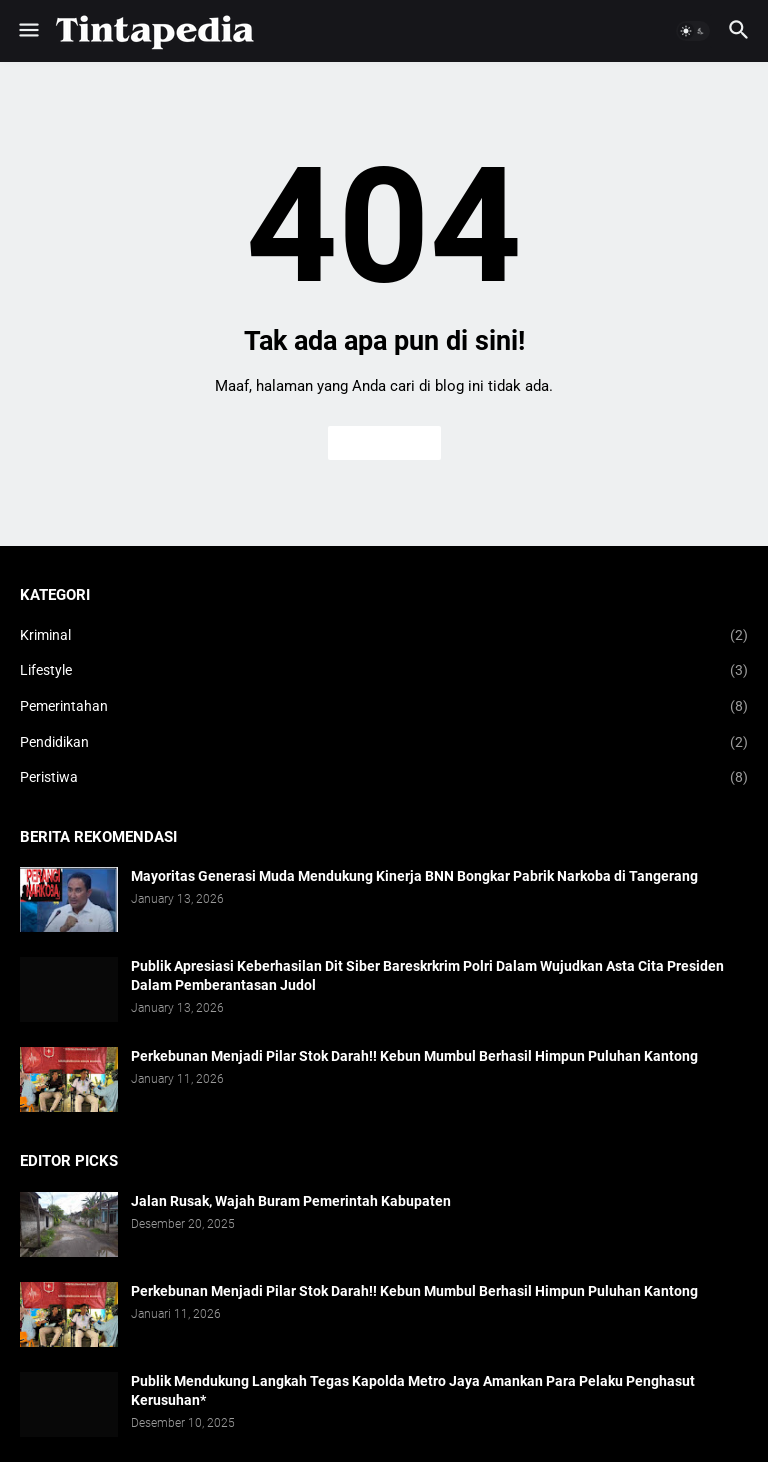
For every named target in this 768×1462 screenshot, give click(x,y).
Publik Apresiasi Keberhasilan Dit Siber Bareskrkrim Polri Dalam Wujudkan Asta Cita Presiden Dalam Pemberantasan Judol (427, 975)
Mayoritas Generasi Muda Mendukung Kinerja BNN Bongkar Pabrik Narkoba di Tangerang (414, 876)
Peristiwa (384, 778)
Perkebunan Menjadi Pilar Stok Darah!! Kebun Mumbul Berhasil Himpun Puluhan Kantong (414, 1056)
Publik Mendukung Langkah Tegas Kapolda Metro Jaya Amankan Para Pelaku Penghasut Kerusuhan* (413, 1390)
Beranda (384, 443)
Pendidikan (384, 743)
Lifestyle (384, 671)
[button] (27, 31)
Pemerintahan (384, 707)
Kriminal (384, 636)
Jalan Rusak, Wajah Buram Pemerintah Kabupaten (291, 1201)
